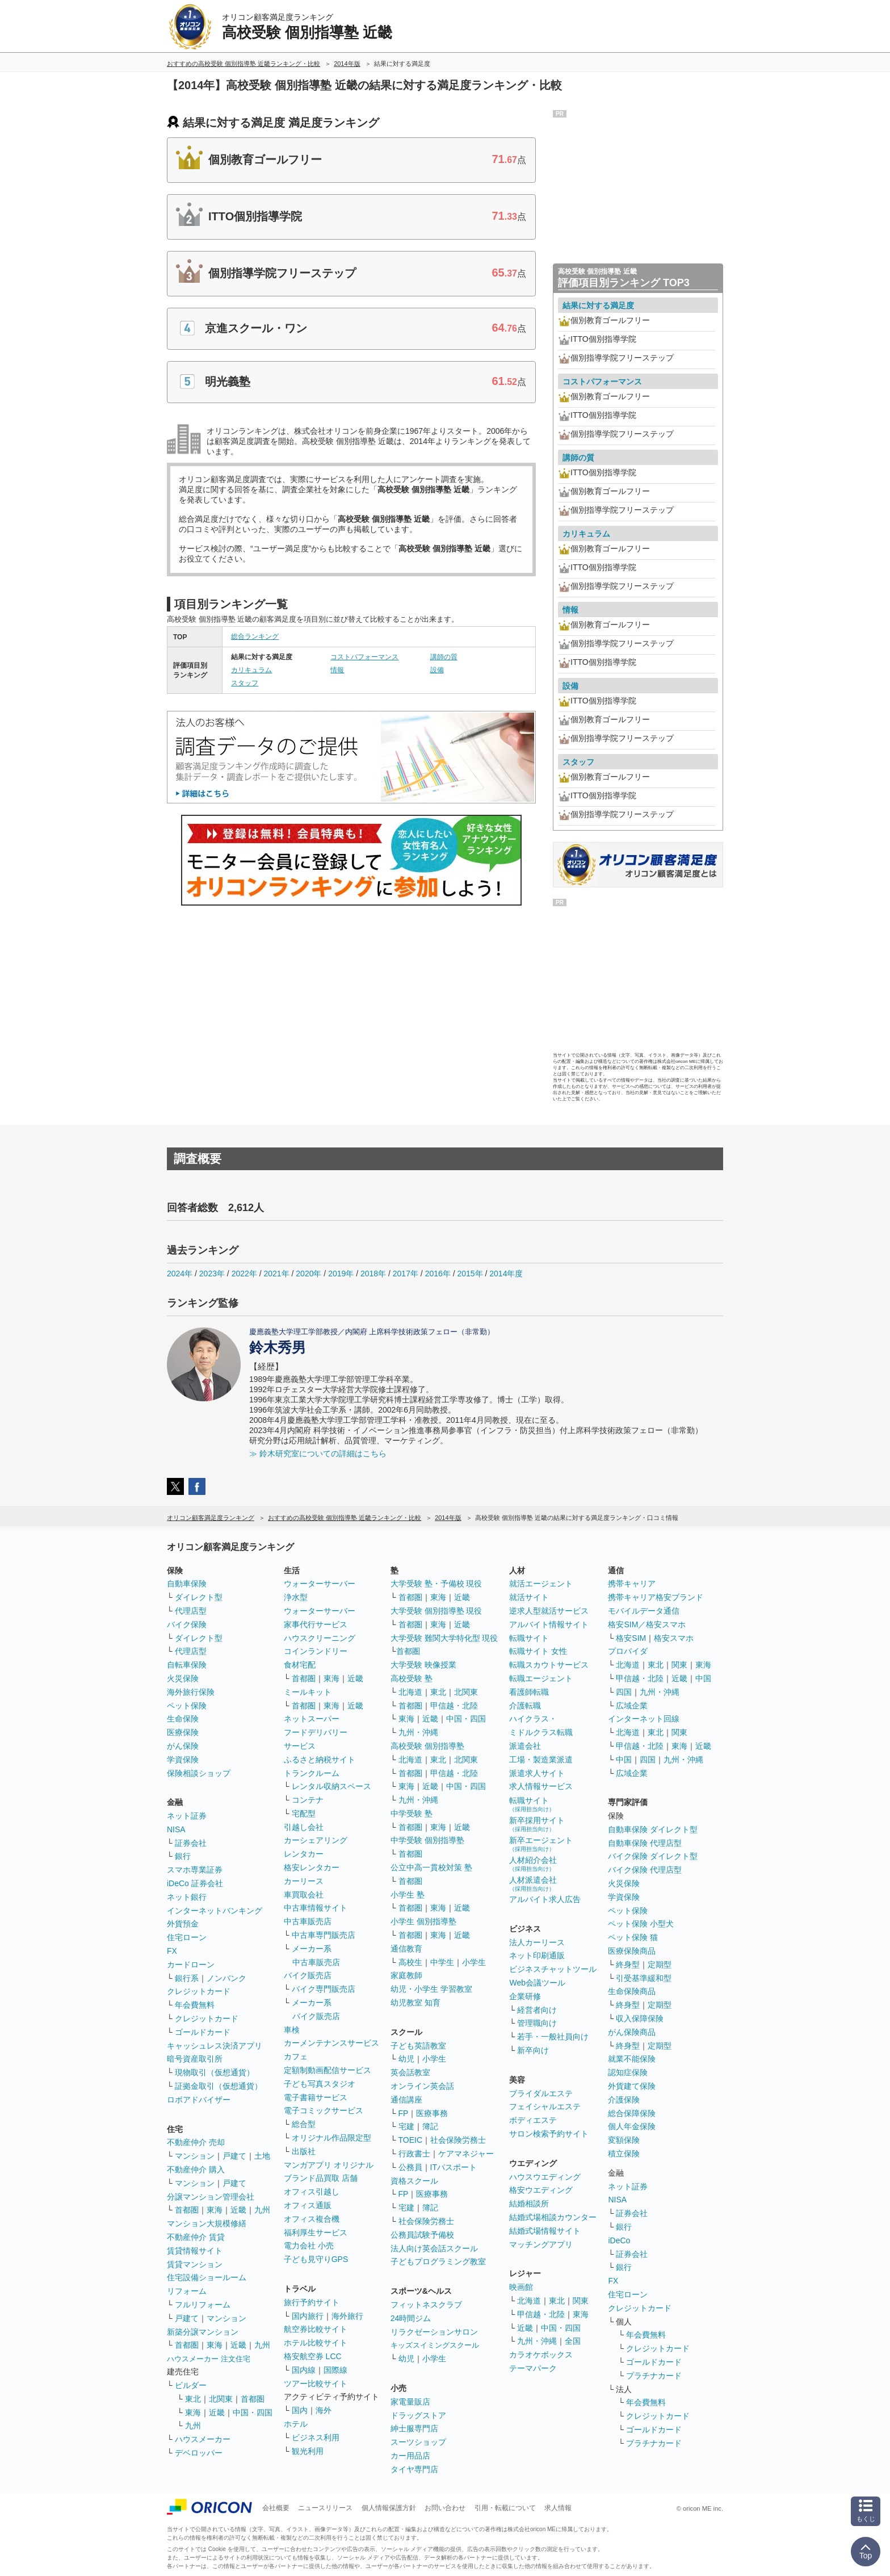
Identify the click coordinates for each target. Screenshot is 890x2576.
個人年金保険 (632, 2126)
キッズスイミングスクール (435, 2345)
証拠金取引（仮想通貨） (218, 2086)
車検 (292, 2029)
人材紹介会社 (533, 1863)
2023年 (212, 1273)
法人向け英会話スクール (434, 2248)
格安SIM (631, 1638)
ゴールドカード (202, 2032)
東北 (193, 2398)
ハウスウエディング (545, 2176)
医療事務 (432, 2113)
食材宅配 (300, 1664)
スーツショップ (418, 2442)
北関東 (221, 2398)
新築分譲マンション (202, 2331)
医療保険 (183, 1732)
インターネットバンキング (214, 1910)
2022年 (244, 1273)
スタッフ (244, 683)
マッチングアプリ (541, 2244)
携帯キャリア (632, 1583)
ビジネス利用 (315, 2437)
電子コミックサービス (323, 2110)
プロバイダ (628, 1651)
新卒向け (533, 2050)
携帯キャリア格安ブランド (655, 1597)
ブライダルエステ (541, 2093)
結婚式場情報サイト (545, 2230)
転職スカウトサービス (549, 1664)
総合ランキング (255, 636)
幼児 (406, 2058)
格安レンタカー (311, 1867)
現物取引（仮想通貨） (214, 2072)
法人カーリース (537, 1942)
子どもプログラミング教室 (438, 2261)
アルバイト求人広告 (545, 1899)
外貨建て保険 (632, 2086)
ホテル (296, 2423)
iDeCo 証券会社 (195, 1883)
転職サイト (529, 1638)
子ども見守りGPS (316, 2259)
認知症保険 (628, 2072)
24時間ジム (411, 2318)
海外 (323, 2410)
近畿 (238, 2209)
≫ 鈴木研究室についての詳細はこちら (318, 1453)
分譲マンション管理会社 (210, 2196)
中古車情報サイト (315, 1907)
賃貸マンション (194, 2264)
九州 (262, 2209)
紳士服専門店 (414, 2428)
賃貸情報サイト (194, 2250)
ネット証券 (187, 1815)
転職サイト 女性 (538, 1651)
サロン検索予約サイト (549, 2133)
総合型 (304, 2124)
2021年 (276, 1273)
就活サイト (529, 1597)
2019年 (341, 1273)
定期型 (659, 1964)
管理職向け (537, 2023)
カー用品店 (410, 2455)
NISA (176, 1829)
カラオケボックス (541, 2354)
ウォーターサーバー (319, 1583)
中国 (703, 1678)
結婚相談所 (529, 2203)
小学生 (474, 1962)
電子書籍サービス (315, 2097)
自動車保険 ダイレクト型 (653, 1829)
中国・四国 (252, 2412)
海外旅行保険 (191, 1692)
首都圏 (187, 2209)
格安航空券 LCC (313, 2356)
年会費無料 (195, 2004)
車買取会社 (304, 1894)
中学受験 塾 (412, 1813)
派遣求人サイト (537, 1773)
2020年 (308, 1273)
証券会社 (191, 1843)
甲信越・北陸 (454, 1705)
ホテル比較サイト (315, 2342)
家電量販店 (410, 2401)
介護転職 (525, 1705)
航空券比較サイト (315, 2329)
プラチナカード (654, 2375)
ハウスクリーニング (319, 1638)
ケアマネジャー (466, 2153)
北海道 (410, 1692)
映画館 (521, 2287)
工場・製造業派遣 (541, 1759)
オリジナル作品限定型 (331, 2137)
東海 (214, 2209)
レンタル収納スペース (331, 1786)
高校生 (410, 1962)
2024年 (179, 1273)
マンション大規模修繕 (206, 2223)
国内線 (304, 2369)
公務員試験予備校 (422, 2234)
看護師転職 (529, 1692)
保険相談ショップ (198, 1773)
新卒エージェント (541, 1844)
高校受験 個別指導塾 (427, 1745)
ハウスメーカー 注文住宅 (208, 2359)
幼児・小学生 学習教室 (431, 1988)
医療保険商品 (632, 1950)
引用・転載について (505, 2508)
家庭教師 (406, 1975)
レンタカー (304, 1853)
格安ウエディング (541, 2189)
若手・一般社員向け (553, 2036)
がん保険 (183, 1745)
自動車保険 (187, 1583)
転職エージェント (541, 1678)
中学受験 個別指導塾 (427, 1840)
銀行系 (187, 1978)
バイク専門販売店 (323, 1988)
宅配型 (304, 1813)
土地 (262, 2155)
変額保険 (624, 2139)
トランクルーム (311, 1773)
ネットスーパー (311, 1718)
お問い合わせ (445, 2508)
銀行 (183, 1856)
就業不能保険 (632, 2058)
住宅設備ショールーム (206, 2277)
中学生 (442, 1962)
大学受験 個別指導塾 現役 (436, 1610)
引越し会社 (304, 1827)
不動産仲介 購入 (196, 2169)
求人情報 (558, 2508)
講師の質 (443, 657)
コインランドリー (315, 1651)
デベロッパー (198, 2452)
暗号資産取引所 (194, 2058)
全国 (573, 2340)
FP (403, 2113)
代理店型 (191, 1610)
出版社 (304, 2151)
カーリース (304, 1881)
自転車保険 (187, 1664)
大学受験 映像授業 (423, 1664)
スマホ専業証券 (194, 1869)
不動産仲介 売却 (196, 2142)
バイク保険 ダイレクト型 (653, 1856)
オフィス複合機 (311, 2218)
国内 (300, 2410)
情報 (337, 670)
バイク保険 (187, 1624)
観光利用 (308, 2451)
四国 (624, 1692)
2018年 (373, 1273)
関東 (581, 2300)
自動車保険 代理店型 (645, 1843)
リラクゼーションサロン (434, 2331)
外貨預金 (183, 1923)
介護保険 (624, 2099)
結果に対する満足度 (598, 305)
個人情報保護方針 (389, 2508)
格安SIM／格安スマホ (647, 1624)
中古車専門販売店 (323, 1935)
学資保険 (183, 1759)
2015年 (469, 1273)
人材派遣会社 (533, 1883)
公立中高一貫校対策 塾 (431, 1867)
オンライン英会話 (422, 2086)
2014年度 (506, 1273)
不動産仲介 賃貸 (196, 2237)
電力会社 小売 (309, 2245)
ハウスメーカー (202, 2439)
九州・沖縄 (418, 1732)
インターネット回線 (643, 1718)
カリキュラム (251, 670)
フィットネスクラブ (426, 2304)
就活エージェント (541, 1583)
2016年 (438, 1273)
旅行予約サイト (311, 2302)
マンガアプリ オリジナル (328, 2164)
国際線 (335, 2369)
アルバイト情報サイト (549, 1624)
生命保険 (183, 1718)
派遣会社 (525, 1745)
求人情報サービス (541, 1786)
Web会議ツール (537, 1982)
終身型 (628, 1964)
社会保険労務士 (458, 2139)
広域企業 (632, 1705)
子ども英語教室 (418, 2045)
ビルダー (191, 2385)
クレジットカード (198, 1991)
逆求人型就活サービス (549, 1610)
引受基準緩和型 (643, 1978)
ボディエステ (533, 2120)
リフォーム (187, 2291)
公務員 (410, 2167)
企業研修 (525, 1996)
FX (172, 1950)
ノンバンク (226, 1978)
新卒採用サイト (537, 1824)
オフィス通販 (307, 2205)
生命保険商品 (632, 1991)
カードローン (191, 1964)
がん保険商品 (632, 2032)
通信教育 (406, 1948)
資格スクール (414, 2180)
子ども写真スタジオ (319, 2083)
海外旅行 (347, 2316)
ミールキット (307, 1692)
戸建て (234, 2155)
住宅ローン (187, 1937)
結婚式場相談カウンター (553, 2217)
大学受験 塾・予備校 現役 (436, 1583)
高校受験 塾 (412, 1678)
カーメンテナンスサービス (331, 2042)
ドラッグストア (418, 2415)
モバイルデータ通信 (643, 1610)
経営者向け (537, 2009)
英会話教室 (410, 2072)
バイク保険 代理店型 (645, 1869)
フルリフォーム (202, 2304)
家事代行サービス (315, 1624)
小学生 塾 (408, 1894)
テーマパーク (533, 2368)
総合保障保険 (632, 2113)
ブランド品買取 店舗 (321, 2178)
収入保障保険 (640, 2018)
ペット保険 (187, 1705)
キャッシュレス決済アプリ (214, 2045)
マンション (195, 2155)
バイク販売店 (307, 1975)
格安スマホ (674, 1638)
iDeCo (619, 2240)
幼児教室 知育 (415, 2002)
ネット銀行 (187, 1896)
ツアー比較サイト (315, 2383)
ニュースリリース (325, 2508)
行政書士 (414, 2153)
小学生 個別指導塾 (423, 1921)
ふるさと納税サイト (319, 1759)
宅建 (406, 2126)
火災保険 (183, 1678)
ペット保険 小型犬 (641, 1923)
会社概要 (275, 2508)
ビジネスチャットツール (553, 1969)
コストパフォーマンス (364, 657)
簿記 (430, 2126)
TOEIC (410, 2139)
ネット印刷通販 (537, 1955)
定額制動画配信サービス (327, 2070)
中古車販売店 (307, 1921)
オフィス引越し (311, 2191)
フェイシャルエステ (545, 2106)
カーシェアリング (315, 1840)
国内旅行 (308, 2316)
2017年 (405, 1273)
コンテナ (308, 1799)
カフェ (296, 2056)
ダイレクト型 (198, 1597)
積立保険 (624, 2153)
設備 (437, 670)
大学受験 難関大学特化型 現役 (444, 1638)
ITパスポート (453, 2167)
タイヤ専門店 (414, 2469)
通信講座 (406, 2099)
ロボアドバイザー (198, 2099)
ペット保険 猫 (633, 1937)
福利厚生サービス (315, 2232)
